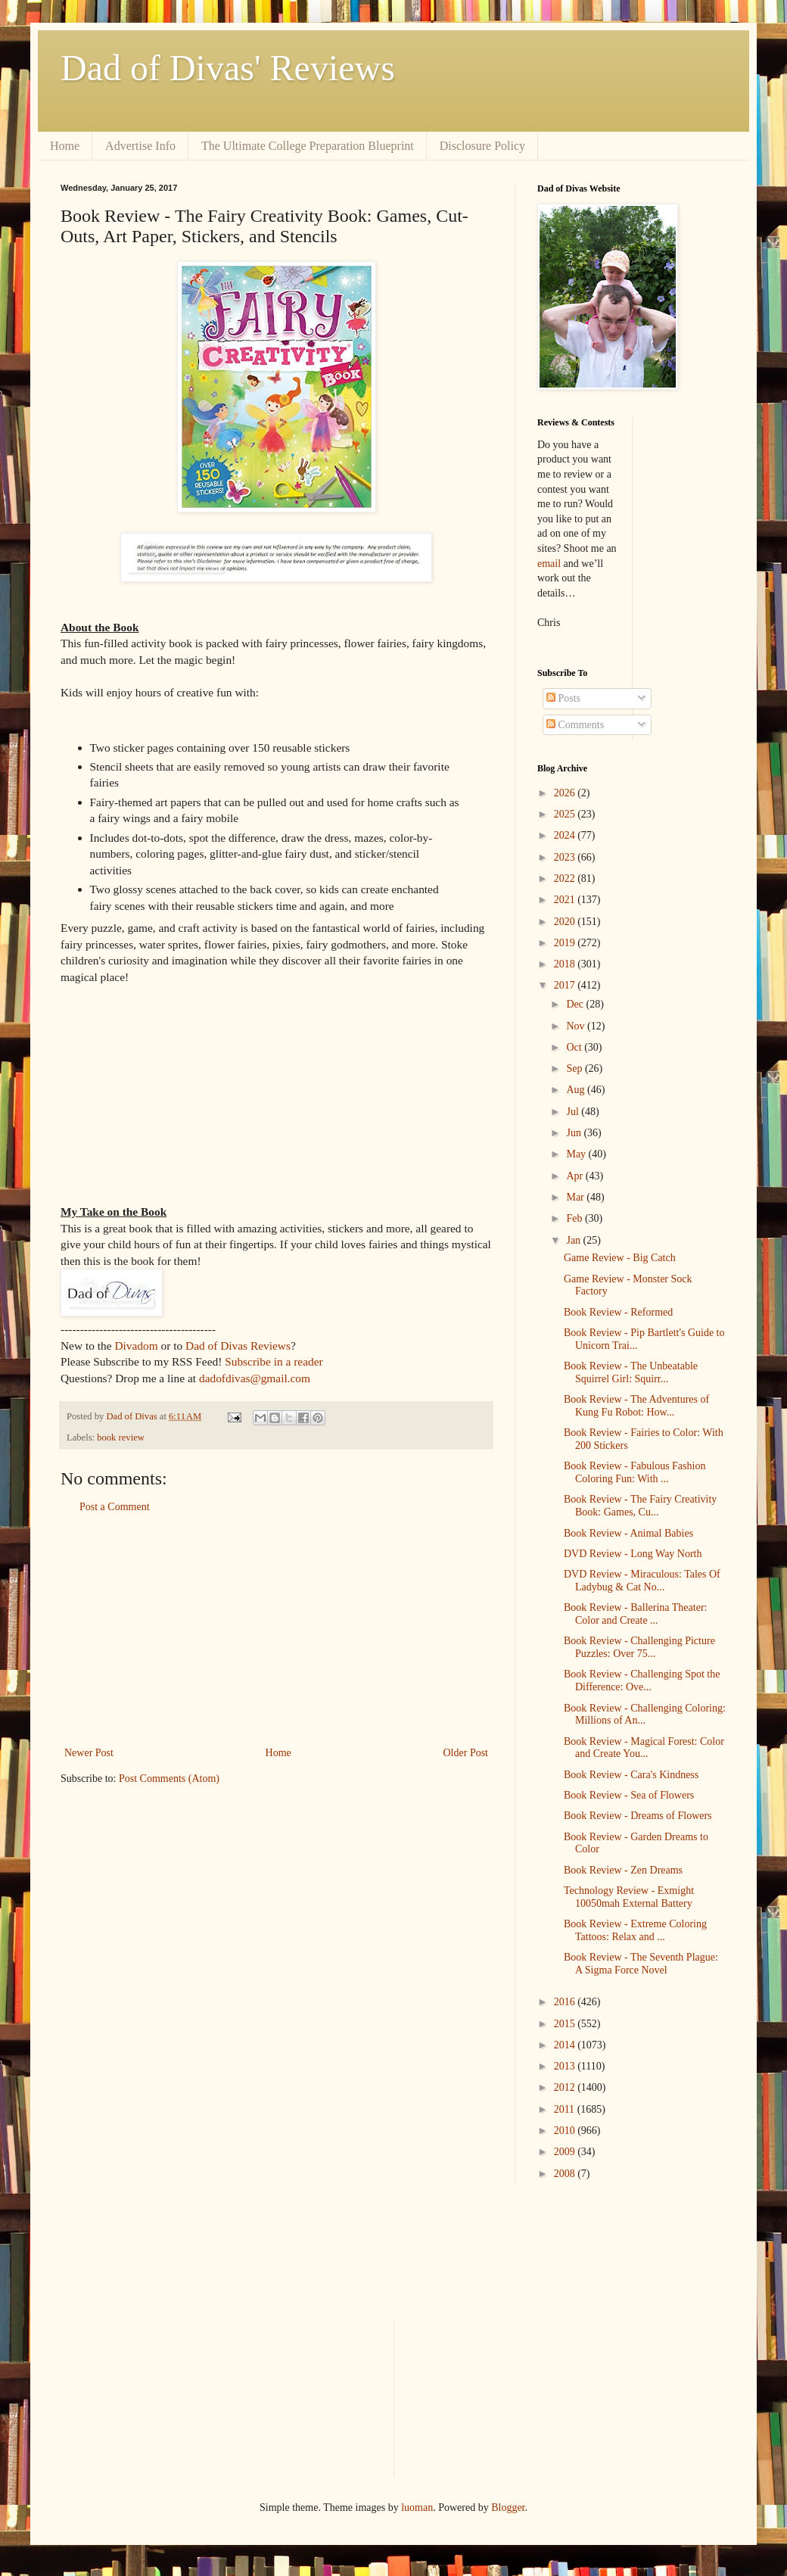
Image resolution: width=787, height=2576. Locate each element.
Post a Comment (114, 1506)
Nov (576, 1026)
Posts (563, 698)
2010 (566, 2130)
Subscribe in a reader (273, 1361)
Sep (575, 1068)
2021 (566, 899)
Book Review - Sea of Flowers (629, 1795)
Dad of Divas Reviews (238, 1345)
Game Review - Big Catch (620, 1257)
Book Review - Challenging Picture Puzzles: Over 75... (639, 1647)
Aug (576, 1089)
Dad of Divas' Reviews (228, 68)
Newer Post (89, 1752)
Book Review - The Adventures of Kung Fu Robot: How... (636, 1406)
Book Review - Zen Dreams (623, 1870)
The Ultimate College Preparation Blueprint (307, 145)
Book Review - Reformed (618, 1312)
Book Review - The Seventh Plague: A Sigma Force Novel (641, 1963)
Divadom (135, 1345)
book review (121, 1437)
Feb (575, 1218)
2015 (566, 2023)
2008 (566, 2173)
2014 (566, 2045)
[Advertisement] (276, 1629)
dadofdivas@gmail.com (254, 1378)
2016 (566, 2002)
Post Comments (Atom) (169, 1778)
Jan (574, 1240)
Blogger (507, 2507)
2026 (566, 793)
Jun (574, 1132)
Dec (576, 1004)
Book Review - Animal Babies (628, 1533)
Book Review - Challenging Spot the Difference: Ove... (642, 1680)
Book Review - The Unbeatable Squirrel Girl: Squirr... (631, 1372)
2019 (566, 942)
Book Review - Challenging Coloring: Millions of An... (645, 1714)
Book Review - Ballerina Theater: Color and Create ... (635, 1614)
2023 (566, 857)
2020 (566, 921)
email (549, 563)
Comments (575, 724)
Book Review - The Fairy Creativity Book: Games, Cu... (640, 1506)
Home (64, 145)
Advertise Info (140, 145)
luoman (417, 2507)
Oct (575, 1047)
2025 (566, 814)
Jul (573, 1111)
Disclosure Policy (482, 145)
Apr (575, 1176)
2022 (566, 878)
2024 (566, 835)
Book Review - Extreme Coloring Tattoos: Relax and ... (635, 1930)
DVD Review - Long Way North (633, 1553)
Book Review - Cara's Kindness (631, 1774)
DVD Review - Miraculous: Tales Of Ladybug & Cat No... (642, 1580)
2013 (566, 2066)
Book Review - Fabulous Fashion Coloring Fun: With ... (634, 1472)
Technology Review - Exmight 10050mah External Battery (629, 1897)
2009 (566, 2151)
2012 (566, 2087)
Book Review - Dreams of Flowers (638, 1815)
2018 (566, 964)
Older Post (466, 1752)
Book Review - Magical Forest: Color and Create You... (644, 1748)
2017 (566, 985)
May (577, 1154)
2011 (565, 2109)
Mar (576, 1197)
